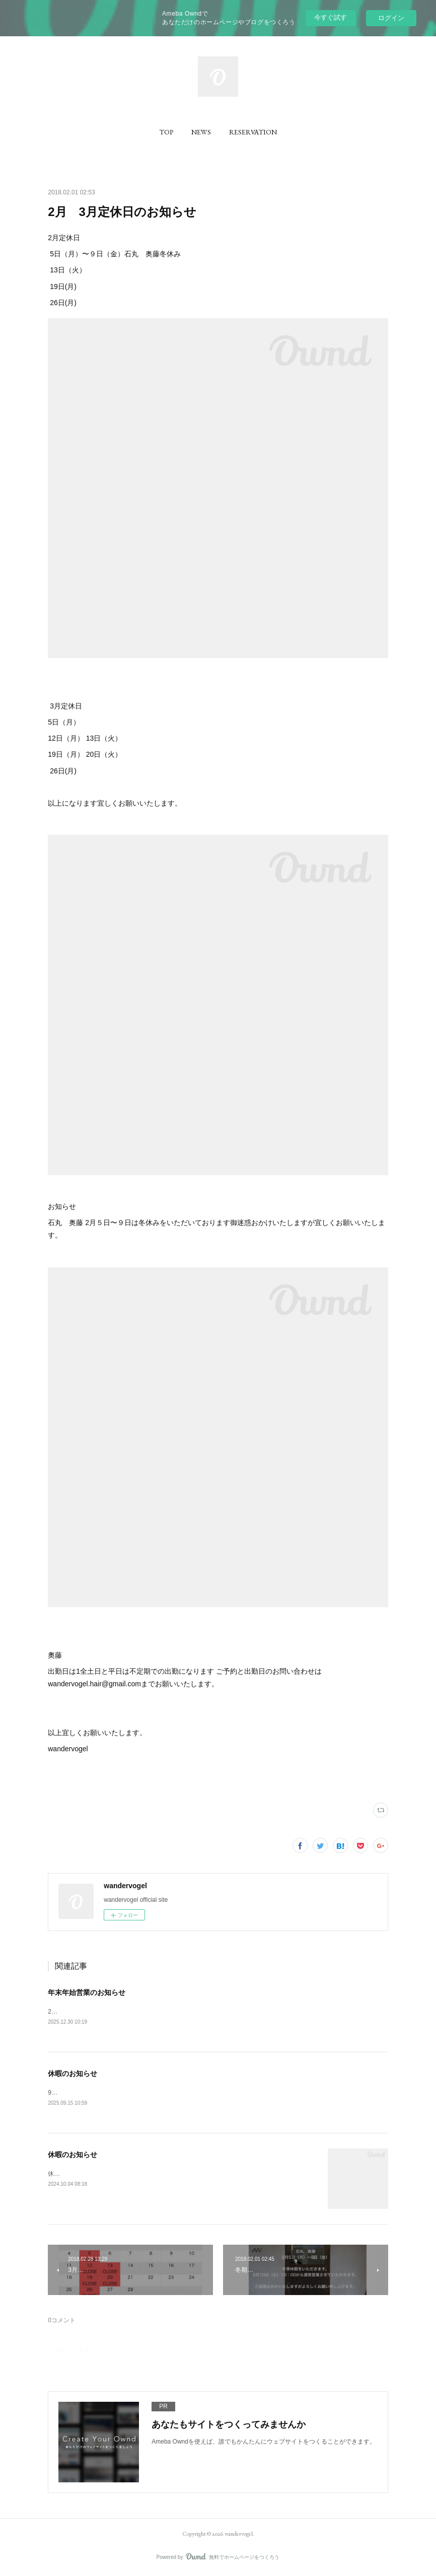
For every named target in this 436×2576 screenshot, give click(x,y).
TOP (166, 131)
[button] (166, 132)
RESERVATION (253, 131)
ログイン (391, 18)
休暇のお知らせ (72, 2074)
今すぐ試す (330, 17)
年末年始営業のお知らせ (86, 1992)
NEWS (201, 131)
